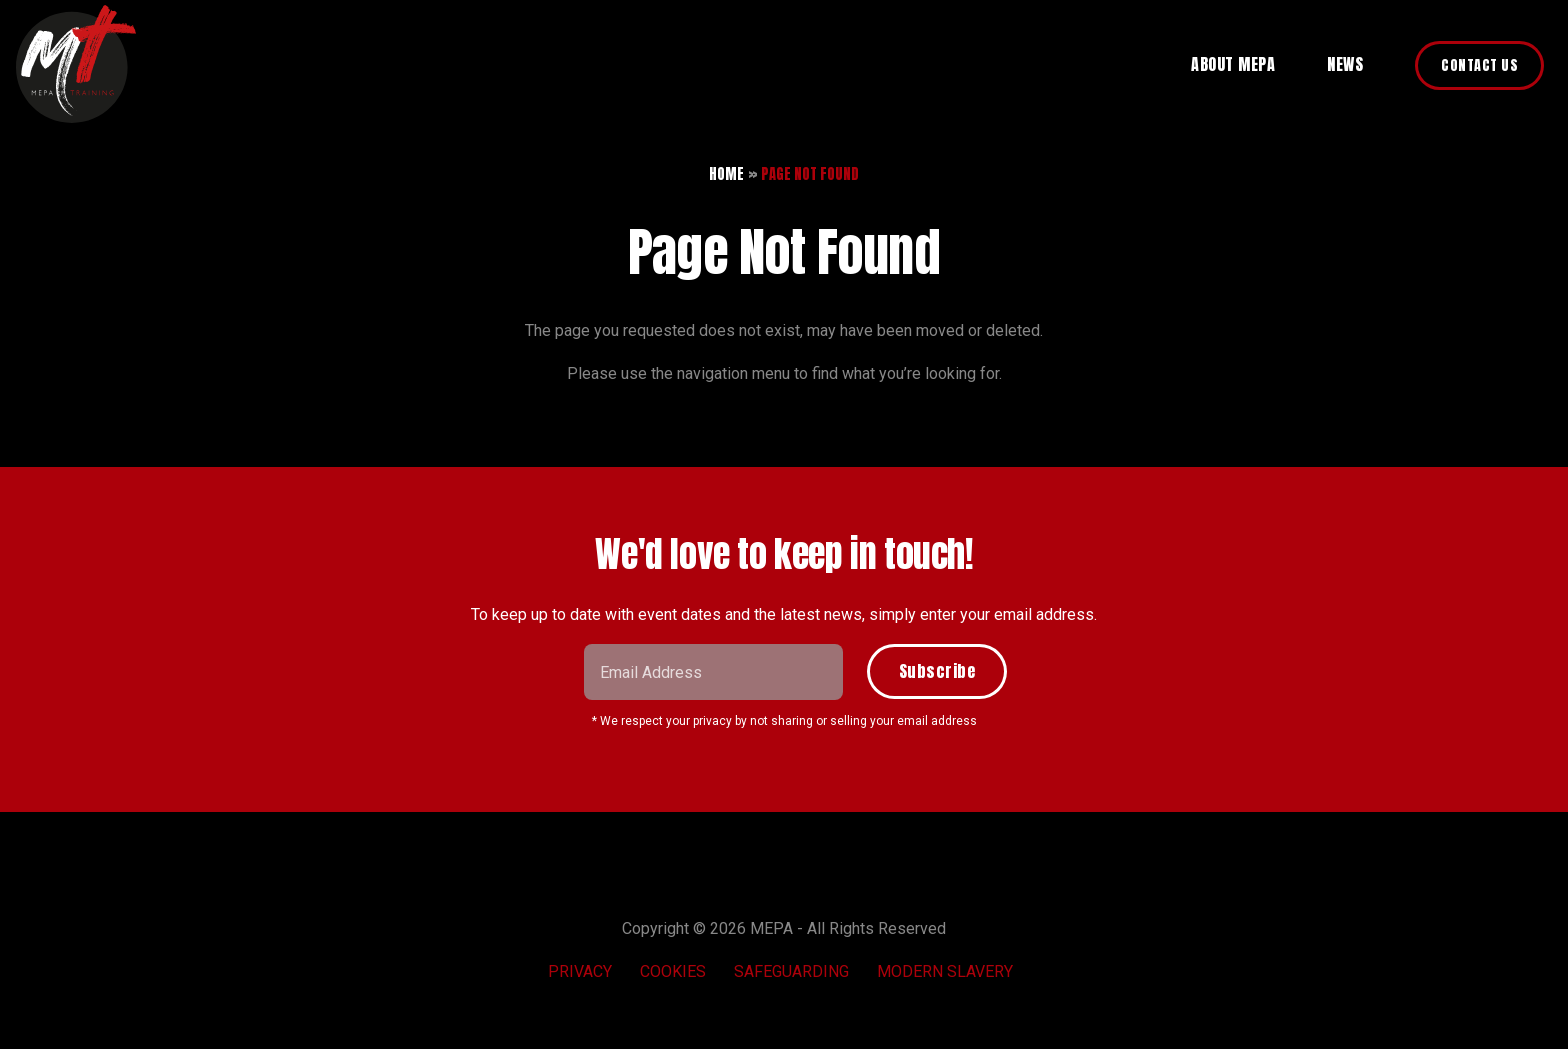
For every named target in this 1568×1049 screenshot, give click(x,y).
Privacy (580, 971)
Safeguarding (791, 971)
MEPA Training (76, 64)
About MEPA (1233, 64)
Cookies (673, 971)
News (1345, 64)
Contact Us (1479, 65)
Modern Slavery (945, 971)
